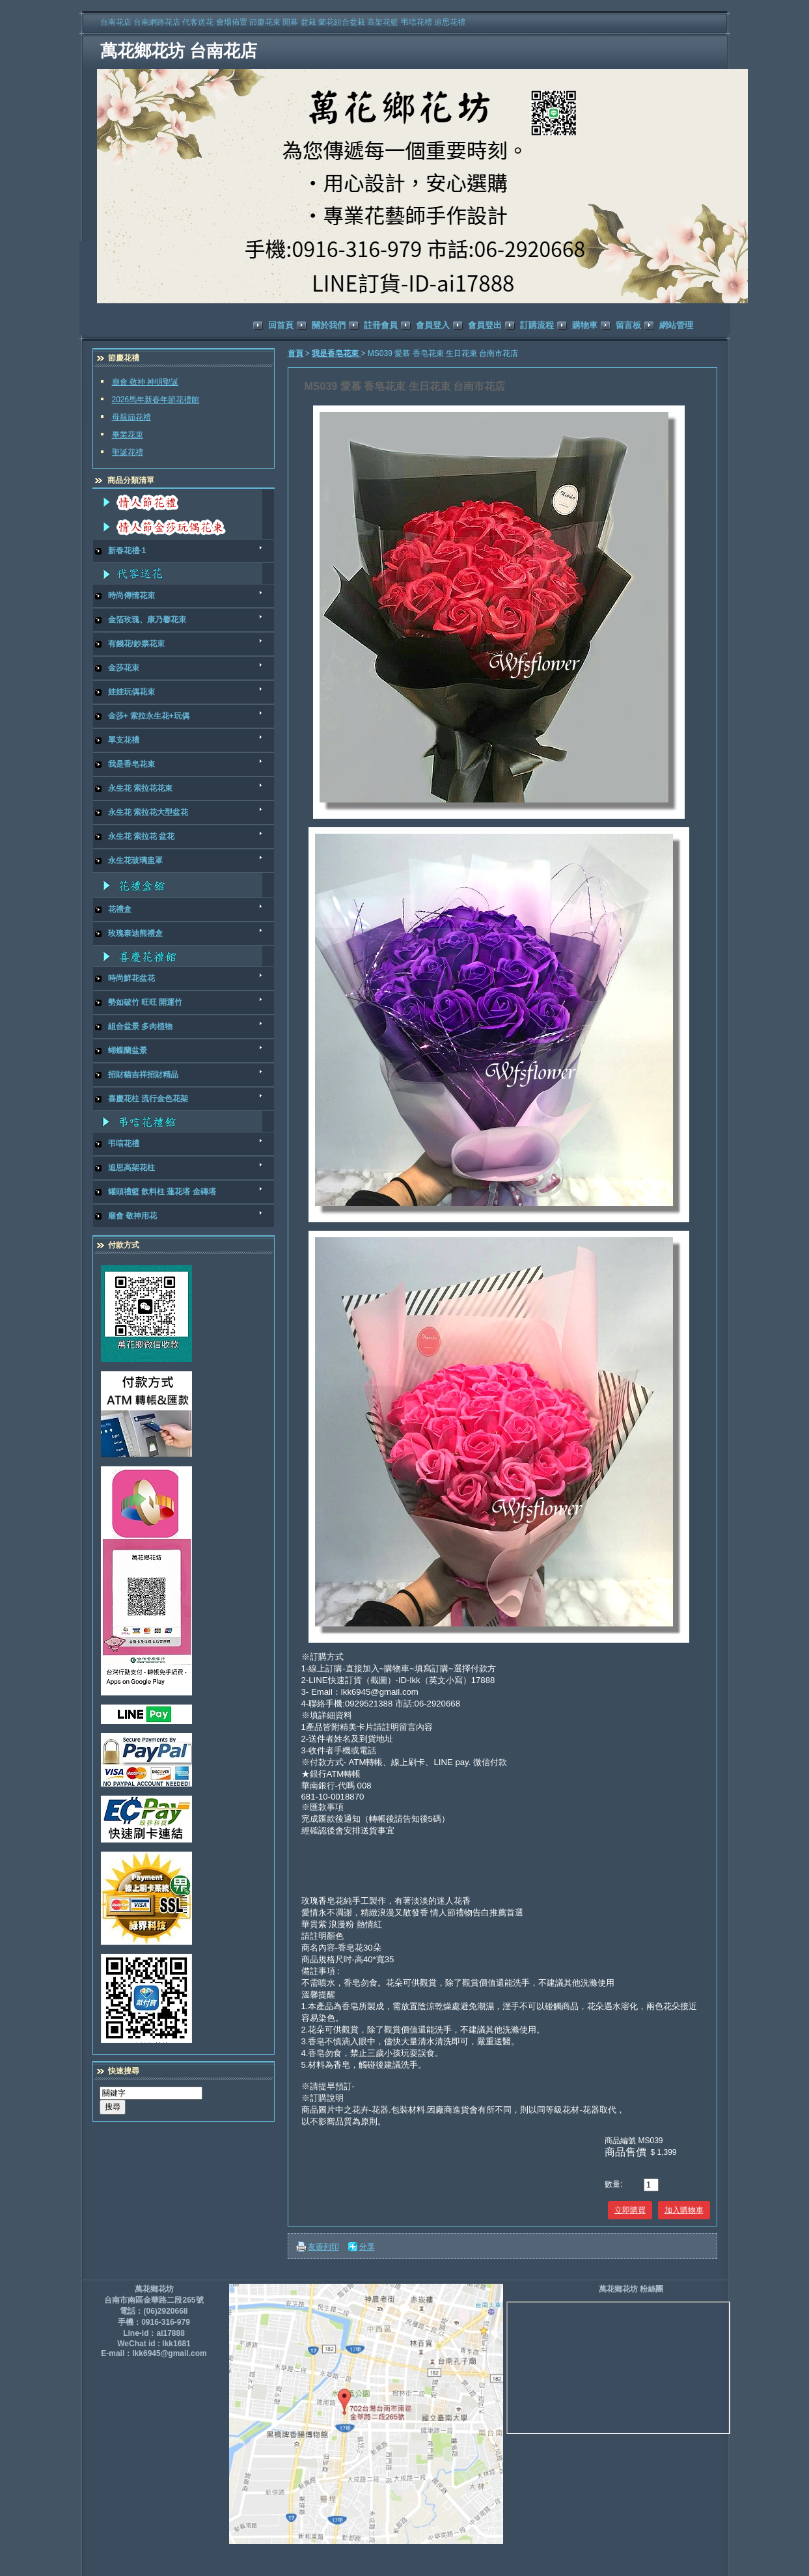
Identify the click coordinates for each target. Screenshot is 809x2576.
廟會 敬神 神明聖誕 (145, 382)
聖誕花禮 (127, 452)
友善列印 (323, 2246)
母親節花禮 (131, 417)
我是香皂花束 (336, 353)
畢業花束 (127, 434)
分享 (367, 2246)
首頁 (295, 353)
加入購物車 (684, 2210)
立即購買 (630, 2210)
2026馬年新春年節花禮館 (156, 399)
